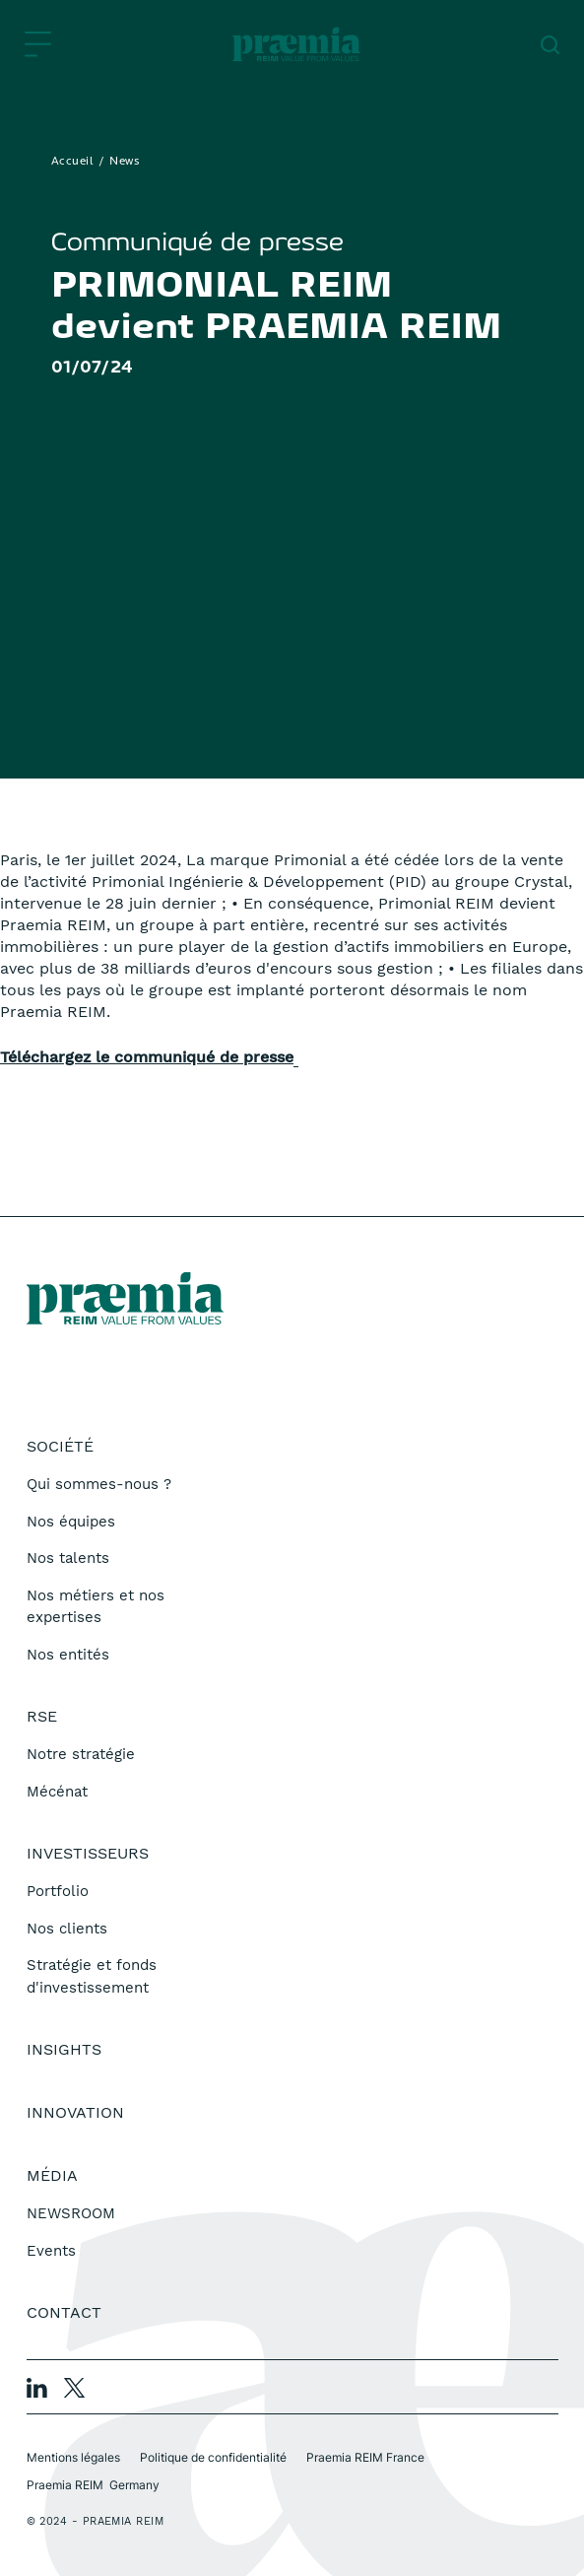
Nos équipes (71, 1521)
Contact (64, 2312)
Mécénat (57, 1791)
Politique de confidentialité (213, 2457)
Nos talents (68, 1558)
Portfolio (58, 1891)
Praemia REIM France (365, 2457)
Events (51, 2251)
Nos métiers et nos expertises (95, 1607)
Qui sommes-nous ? (99, 1484)
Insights (64, 2049)
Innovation (75, 2112)
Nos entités (68, 1654)
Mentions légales (73, 2457)
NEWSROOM (71, 2213)
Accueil (73, 162)
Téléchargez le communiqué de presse (146, 1057)
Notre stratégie (81, 1754)
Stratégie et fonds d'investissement (92, 1976)
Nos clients (67, 1928)
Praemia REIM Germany (93, 2484)
